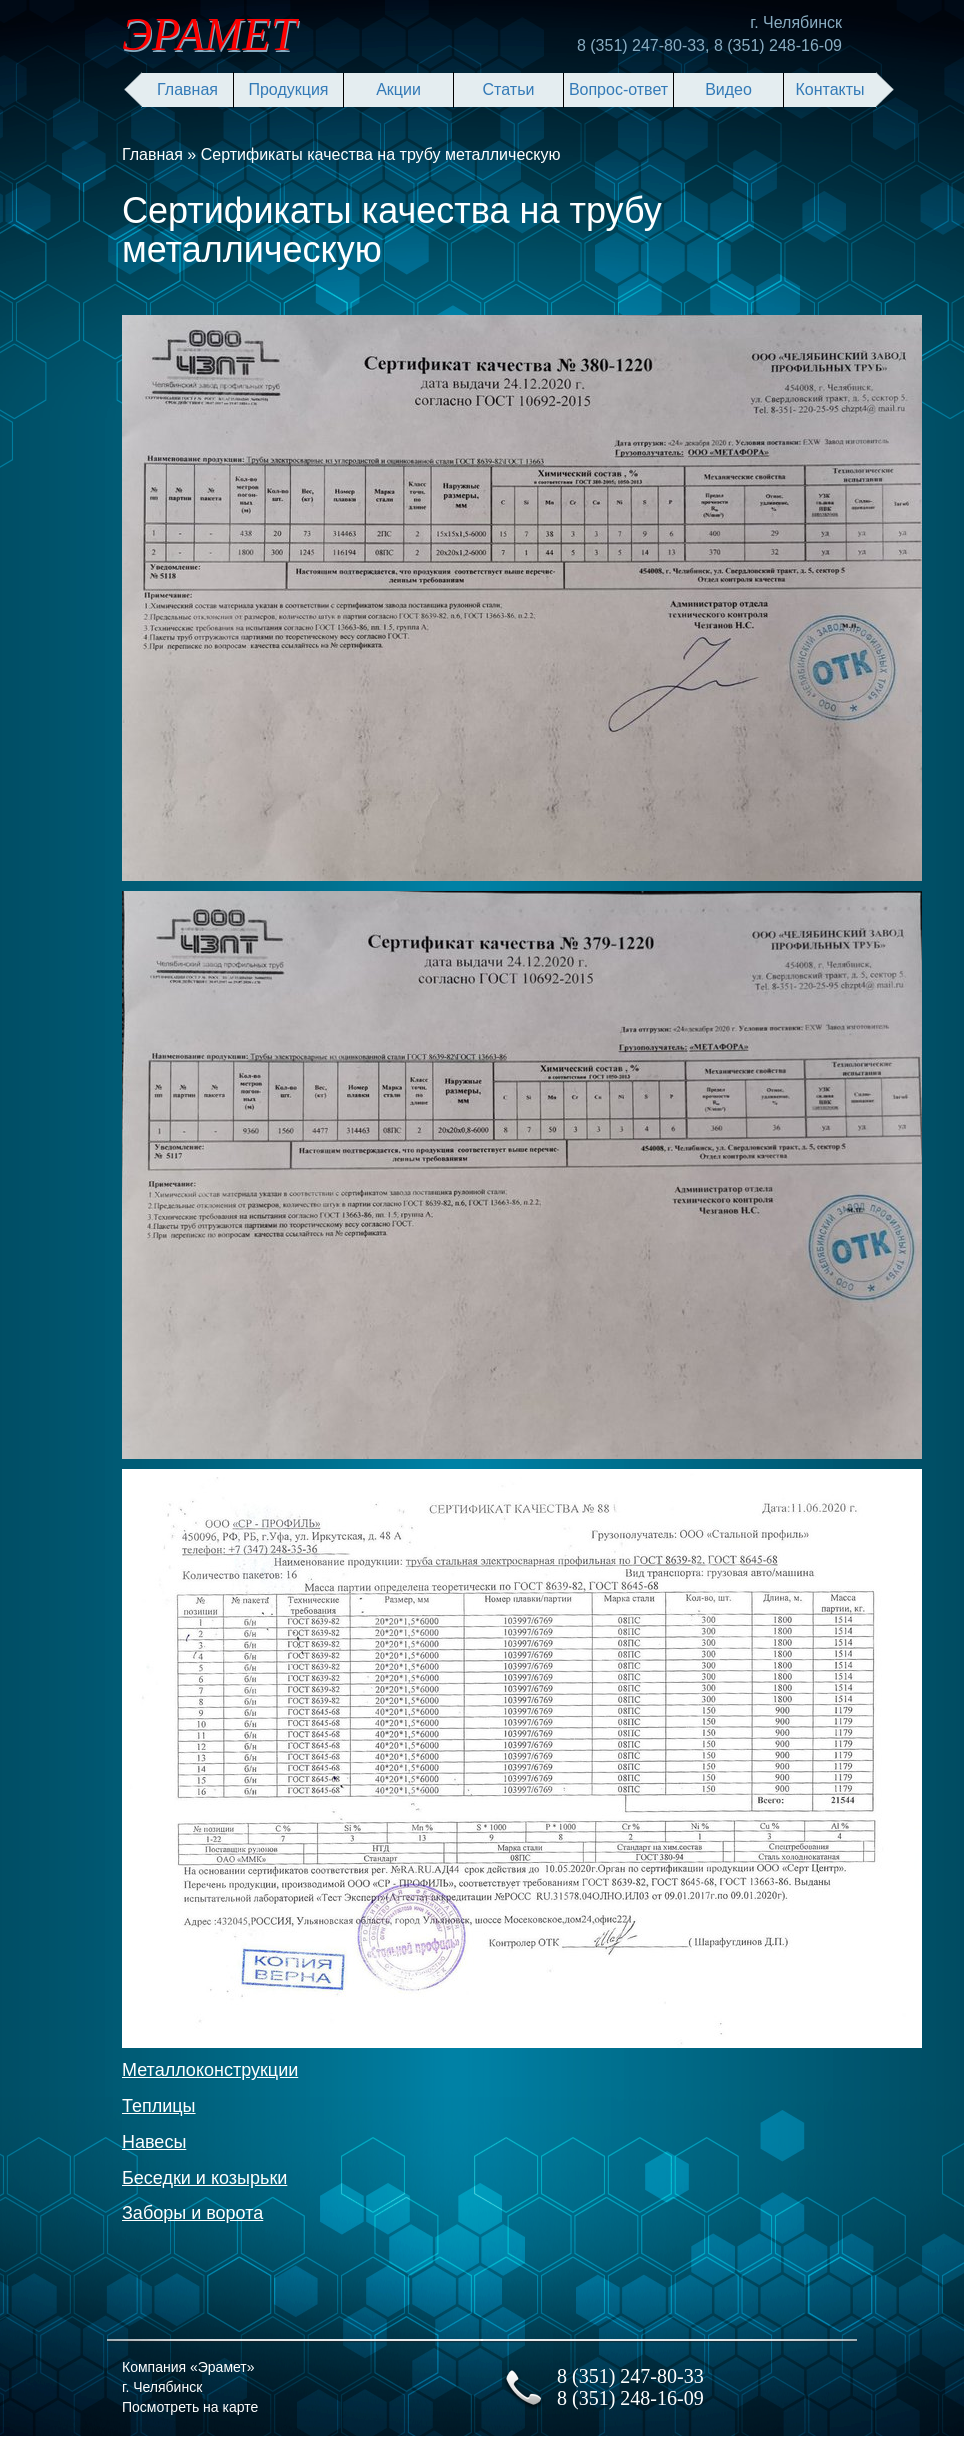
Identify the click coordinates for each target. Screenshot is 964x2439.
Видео (728, 89)
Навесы (154, 2142)
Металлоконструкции (210, 2070)
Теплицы (159, 2106)
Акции (398, 89)
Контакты (829, 89)
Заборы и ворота (192, 2213)
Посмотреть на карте (190, 2407)
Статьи (509, 89)
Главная (187, 89)
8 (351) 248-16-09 (778, 45)
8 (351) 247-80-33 (641, 45)
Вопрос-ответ (618, 89)
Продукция (288, 89)
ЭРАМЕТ (209, 34)
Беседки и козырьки (204, 2178)
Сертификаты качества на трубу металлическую (381, 154)
